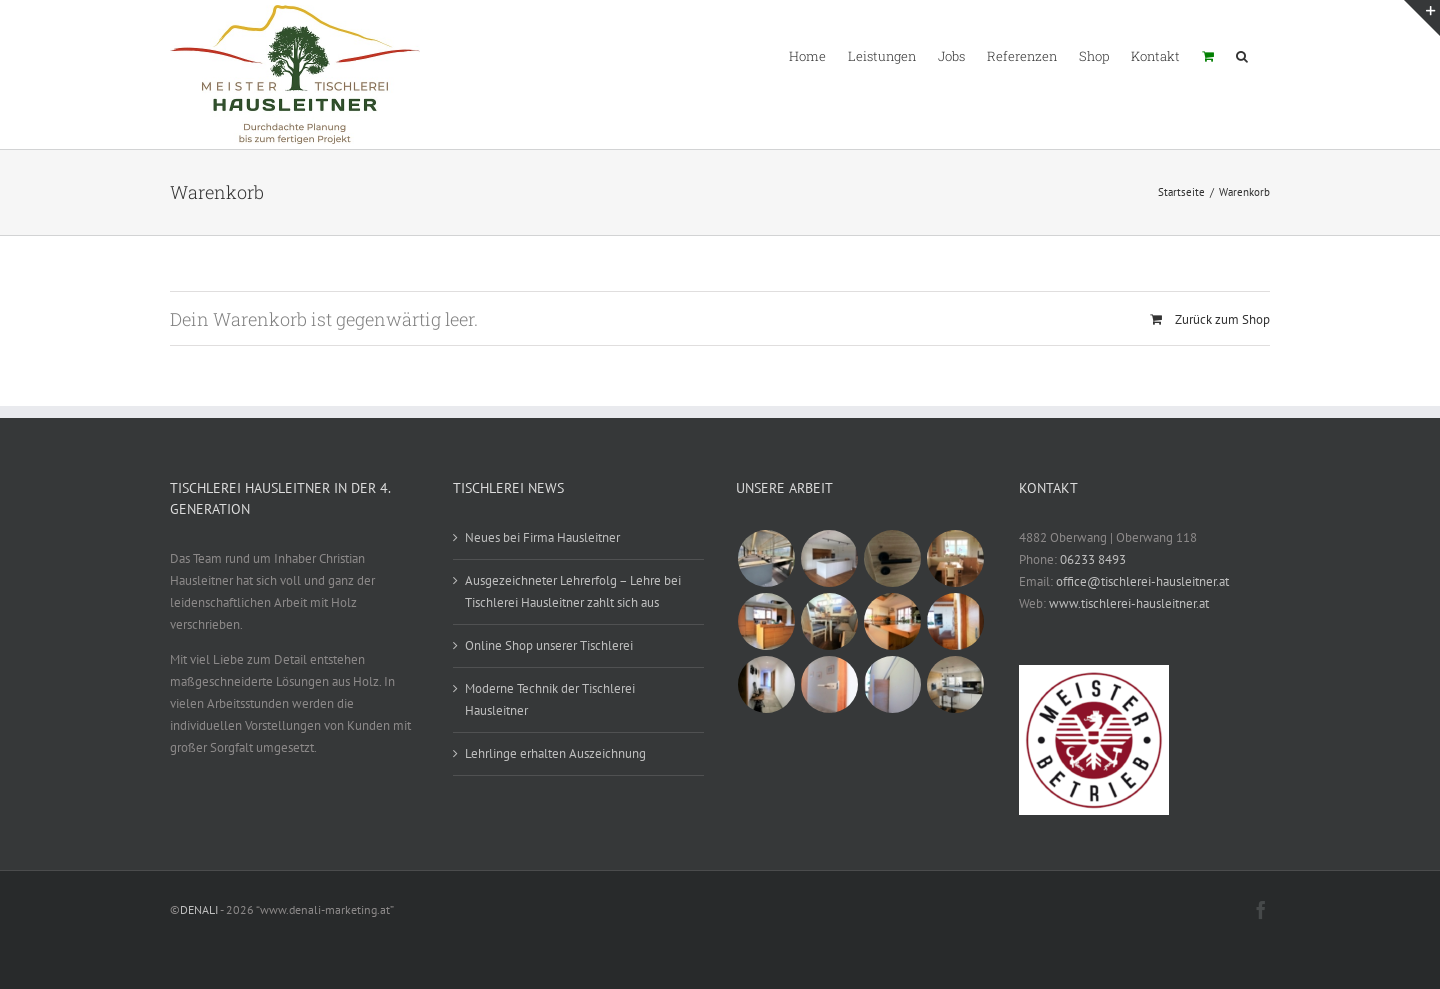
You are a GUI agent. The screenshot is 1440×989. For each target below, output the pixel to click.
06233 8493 (1093, 559)
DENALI (199, 909)
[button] (1242, 55)
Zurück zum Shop (1222, 319)
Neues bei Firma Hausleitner (542, 537)
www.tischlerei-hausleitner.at (1129, 603)
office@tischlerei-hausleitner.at (1142, 581)
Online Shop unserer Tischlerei (549, 645)
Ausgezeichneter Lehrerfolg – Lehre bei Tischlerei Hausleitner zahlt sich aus (573, 591)
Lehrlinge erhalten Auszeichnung (555, 753)
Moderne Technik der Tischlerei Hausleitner (550, 699)
